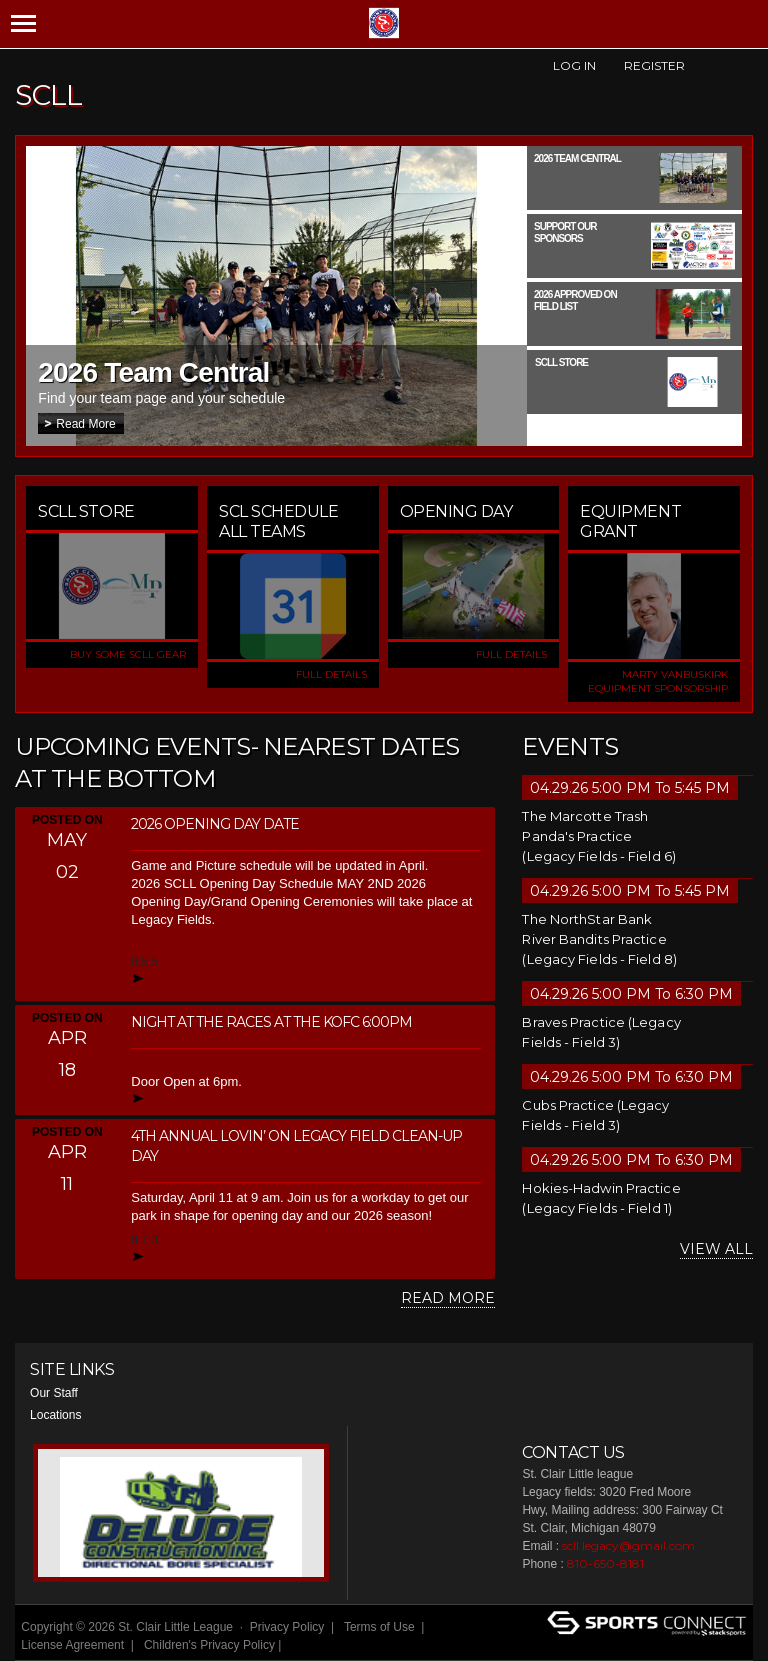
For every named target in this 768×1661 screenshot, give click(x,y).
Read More (85, 424)
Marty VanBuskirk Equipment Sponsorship (658, 681)
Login (309, 1645)
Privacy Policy (287, 1627)
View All (716, 1249)
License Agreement (72, 1645)
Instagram (742, 66)
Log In (574, 65)
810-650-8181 (605, 1563)
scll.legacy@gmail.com (628, 1545)
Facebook (708, 66)
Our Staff (54, 1393)
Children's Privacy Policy (209, 1645)
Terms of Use (379, 1627)
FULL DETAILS (331, 674)
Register (654, 65)
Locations (55, 1415)
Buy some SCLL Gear (128, 654)
